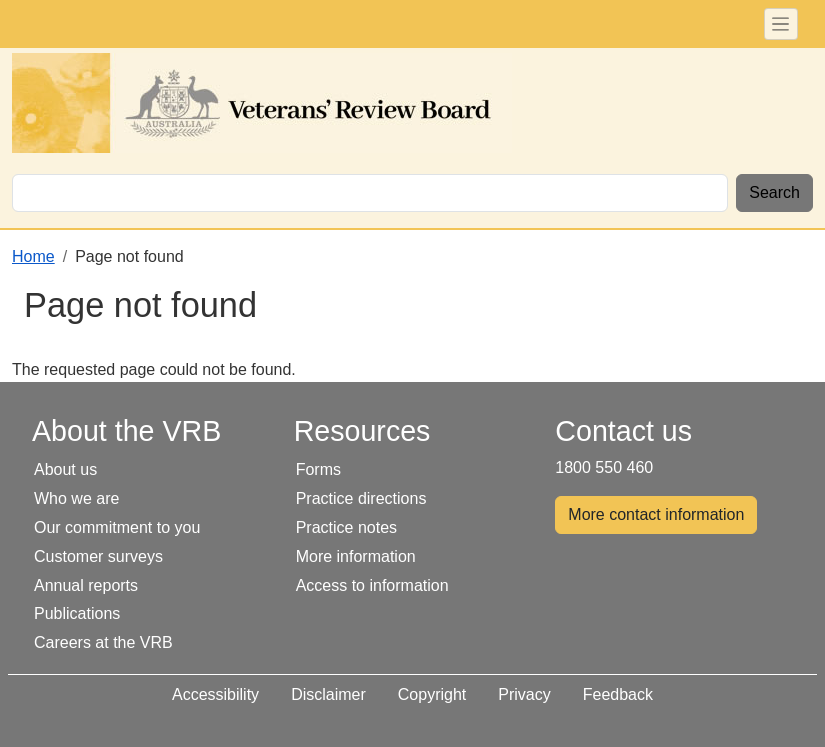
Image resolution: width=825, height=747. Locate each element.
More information (356, 556)
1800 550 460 (604, 467)
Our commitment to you (117, 527)
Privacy (524, 694)
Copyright (432, 694)
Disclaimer (328, 694)
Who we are (76, 498)
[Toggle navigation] (781, 24)
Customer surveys (98, 556)
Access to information (372, 585)
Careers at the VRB (103, 642)
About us (65, 469)
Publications (77, 613)
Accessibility (215, 694)
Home (33, 256)
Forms (318, 469)
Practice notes (346, 527)
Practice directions (361, 498)
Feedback (618, 694)
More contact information (656, 514)
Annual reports (86, 585)
